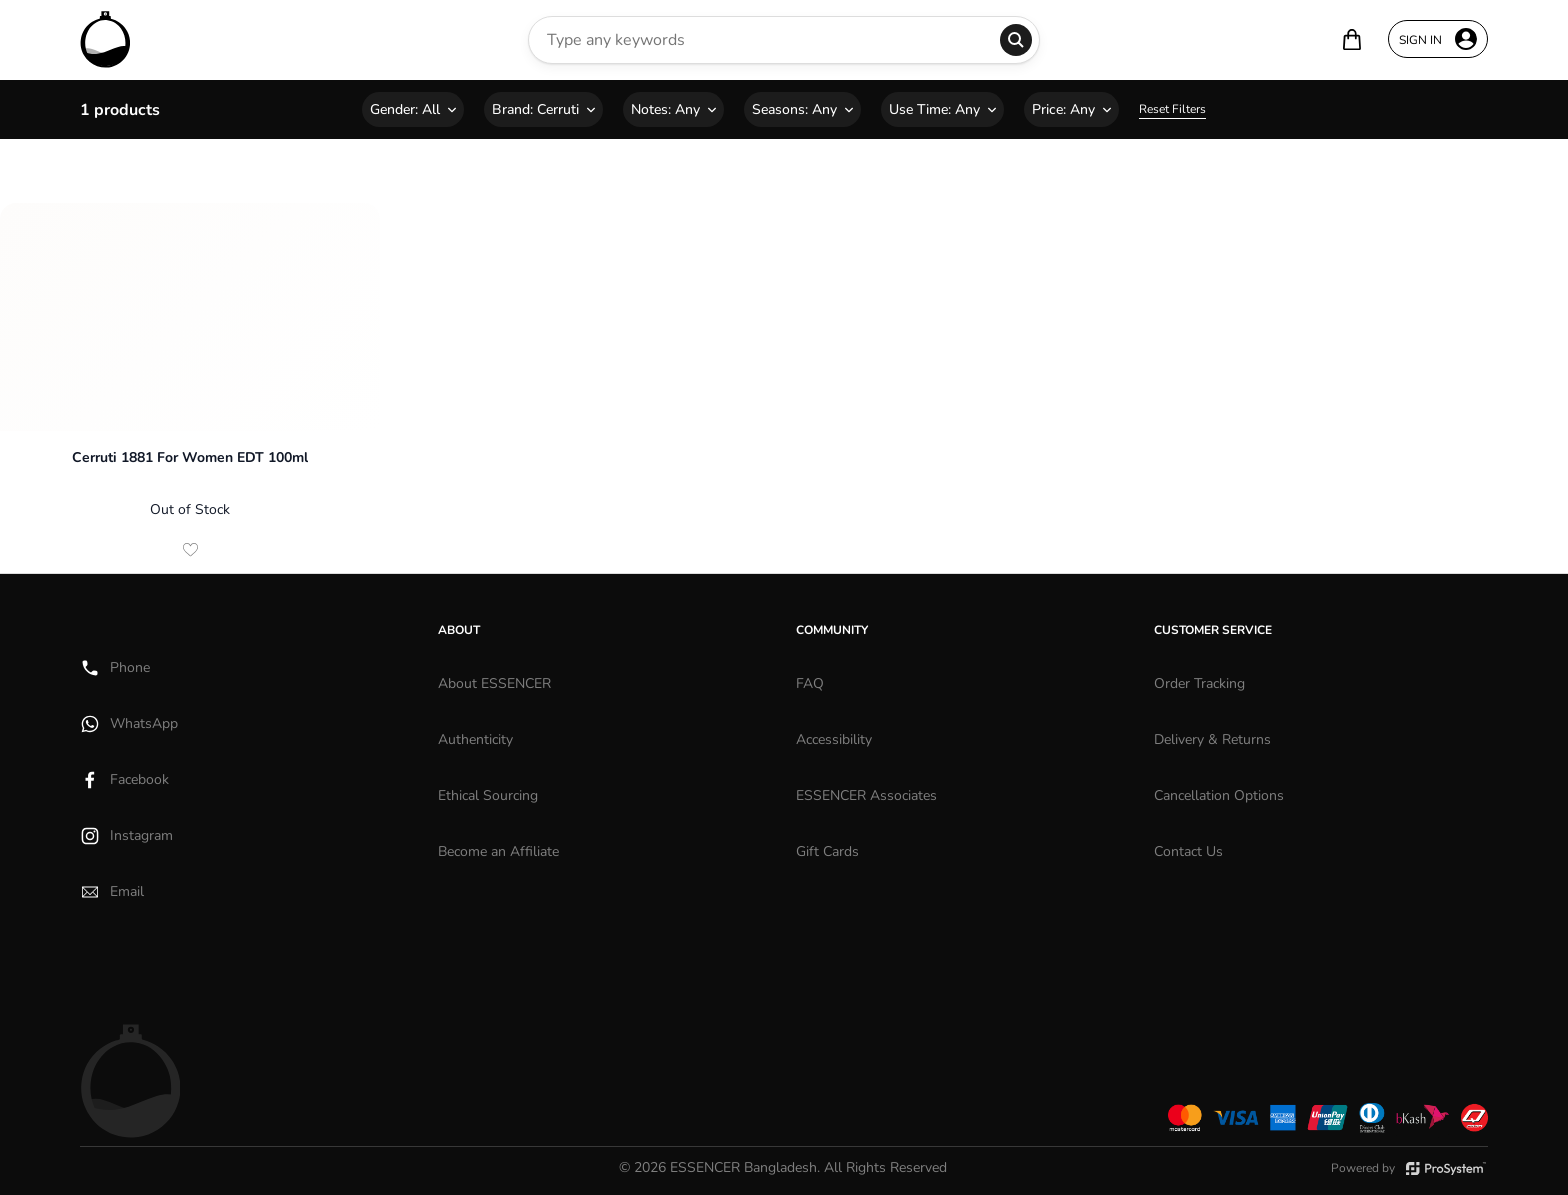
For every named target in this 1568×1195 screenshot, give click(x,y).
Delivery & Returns (1212, 739)
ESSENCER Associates (866, 795)
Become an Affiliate (498, 851)
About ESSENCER (494, 683)
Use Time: (942, 109)
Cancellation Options (1219, 795)
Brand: (543, 109)
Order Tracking (1199, 683)
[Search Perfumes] (764, 40)
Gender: (413, 109)
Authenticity (475, 739)
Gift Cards (827, 851)
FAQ (810, 683)
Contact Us (1188, 851)
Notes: (673, 109)
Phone (115, 668)
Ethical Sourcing (488, 795)
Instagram (126, 836)
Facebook (124, 780)
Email (112, 892)
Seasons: (802, 109)
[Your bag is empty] (1352, 39)
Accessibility (834, 739)
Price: (1071, 109)
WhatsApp (129, 724)
